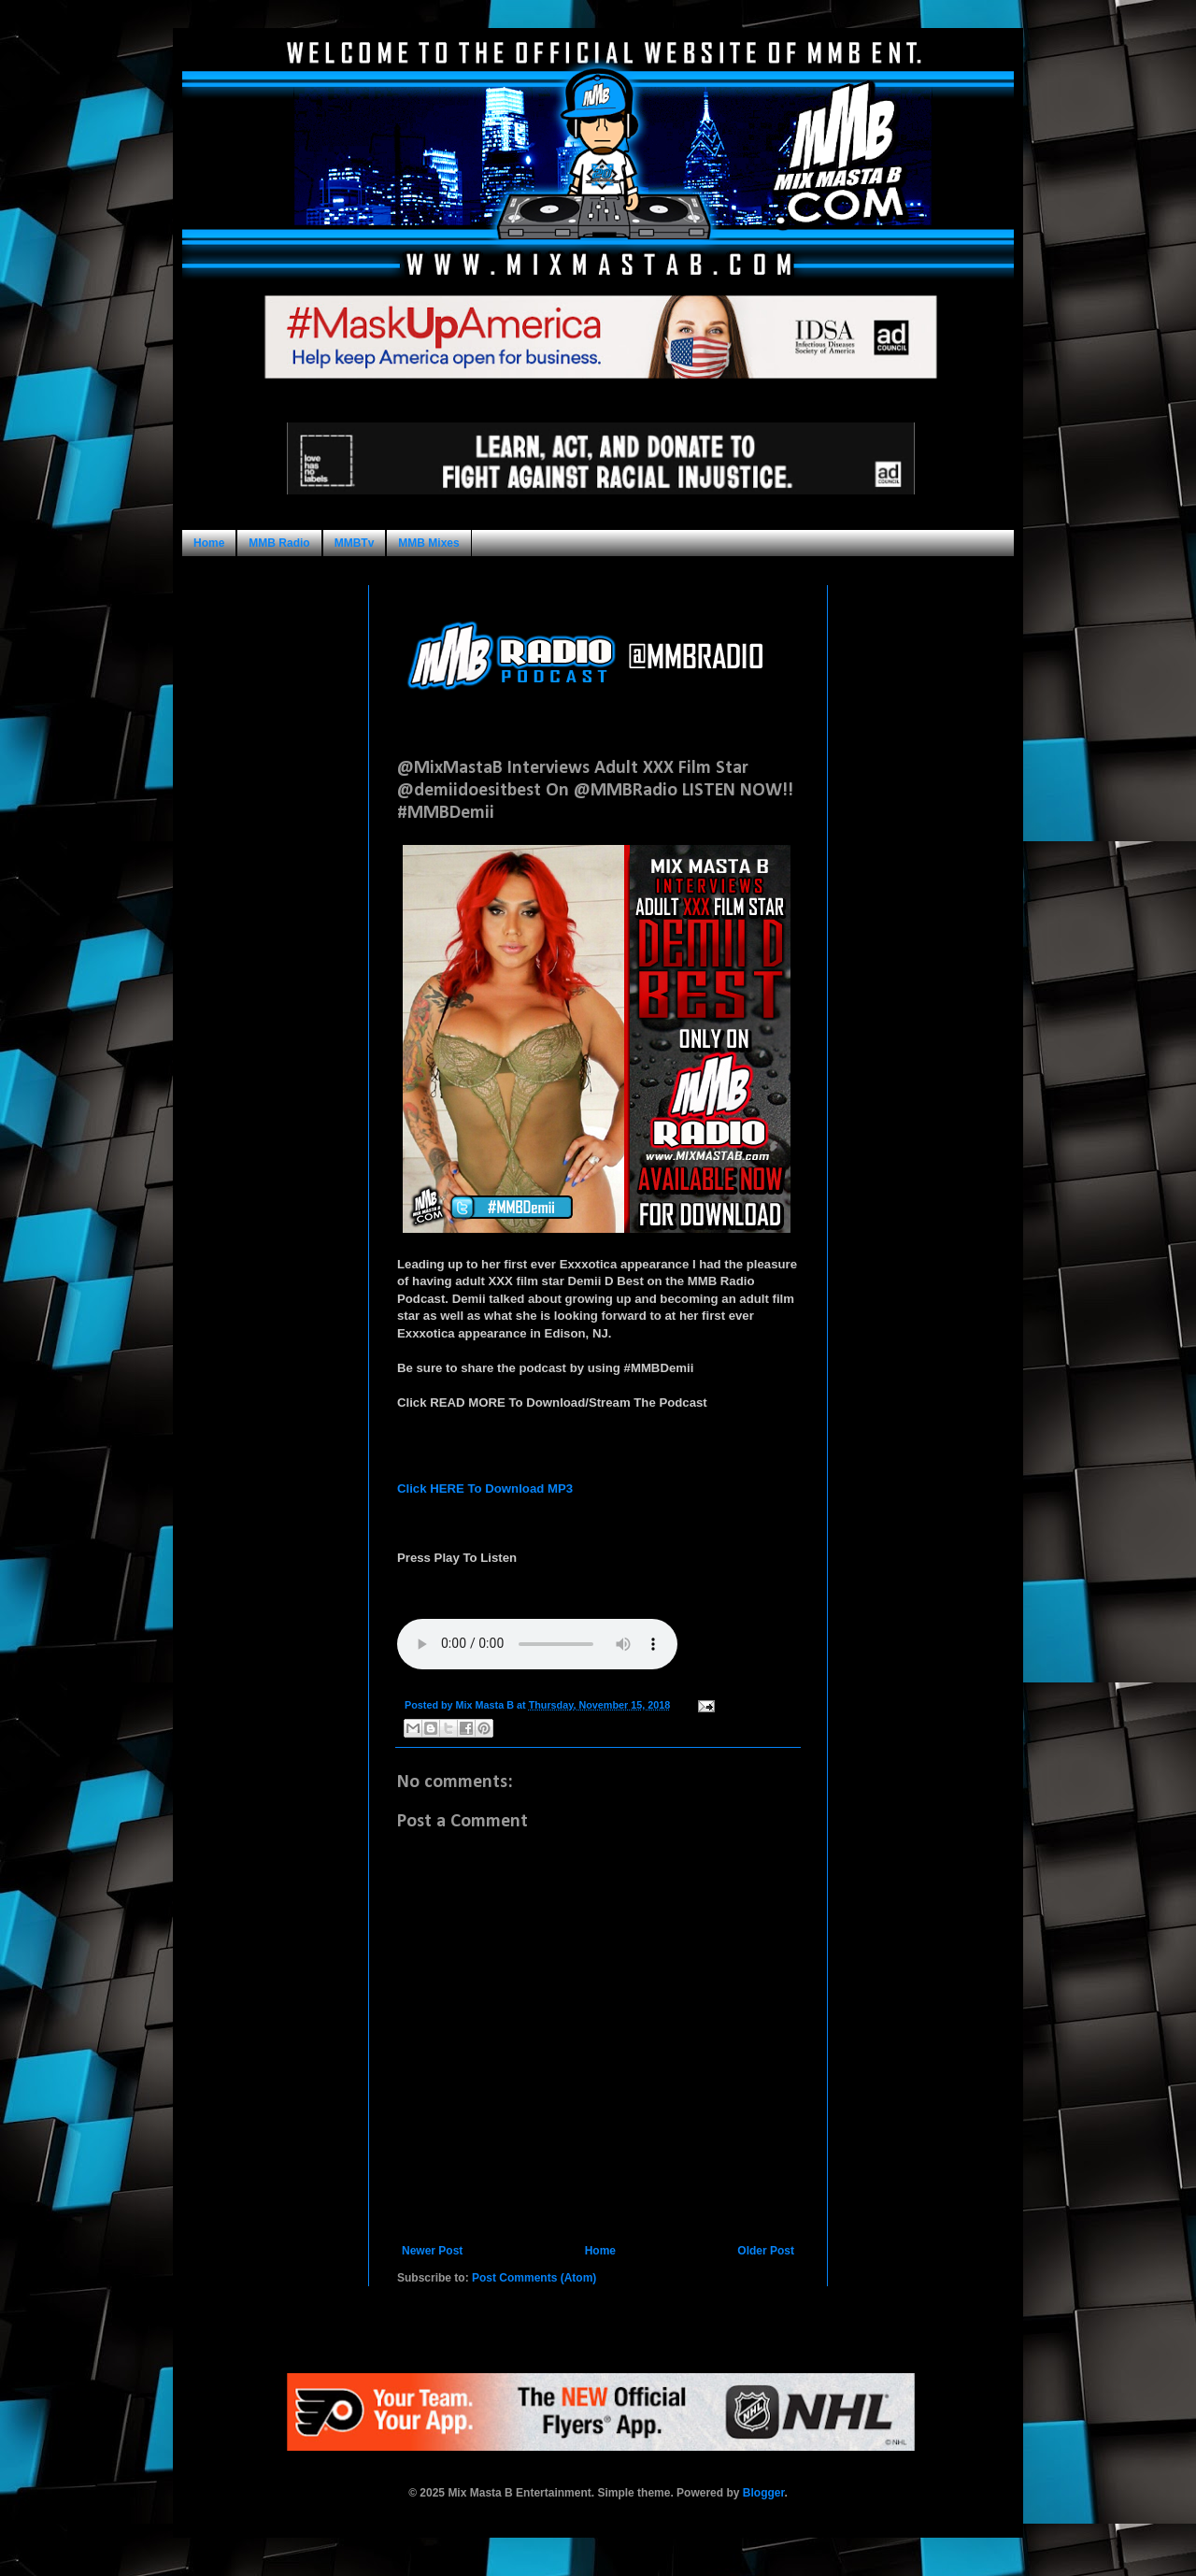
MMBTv (355, 543)
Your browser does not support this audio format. (537, 1644)
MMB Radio (279, 543)
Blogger (764, 2492)
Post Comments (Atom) (534, 2277)
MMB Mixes (428, 543)
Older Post (765, 2250)
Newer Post (432, 2250)
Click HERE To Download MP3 (485, 1488)
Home (208, 543)
